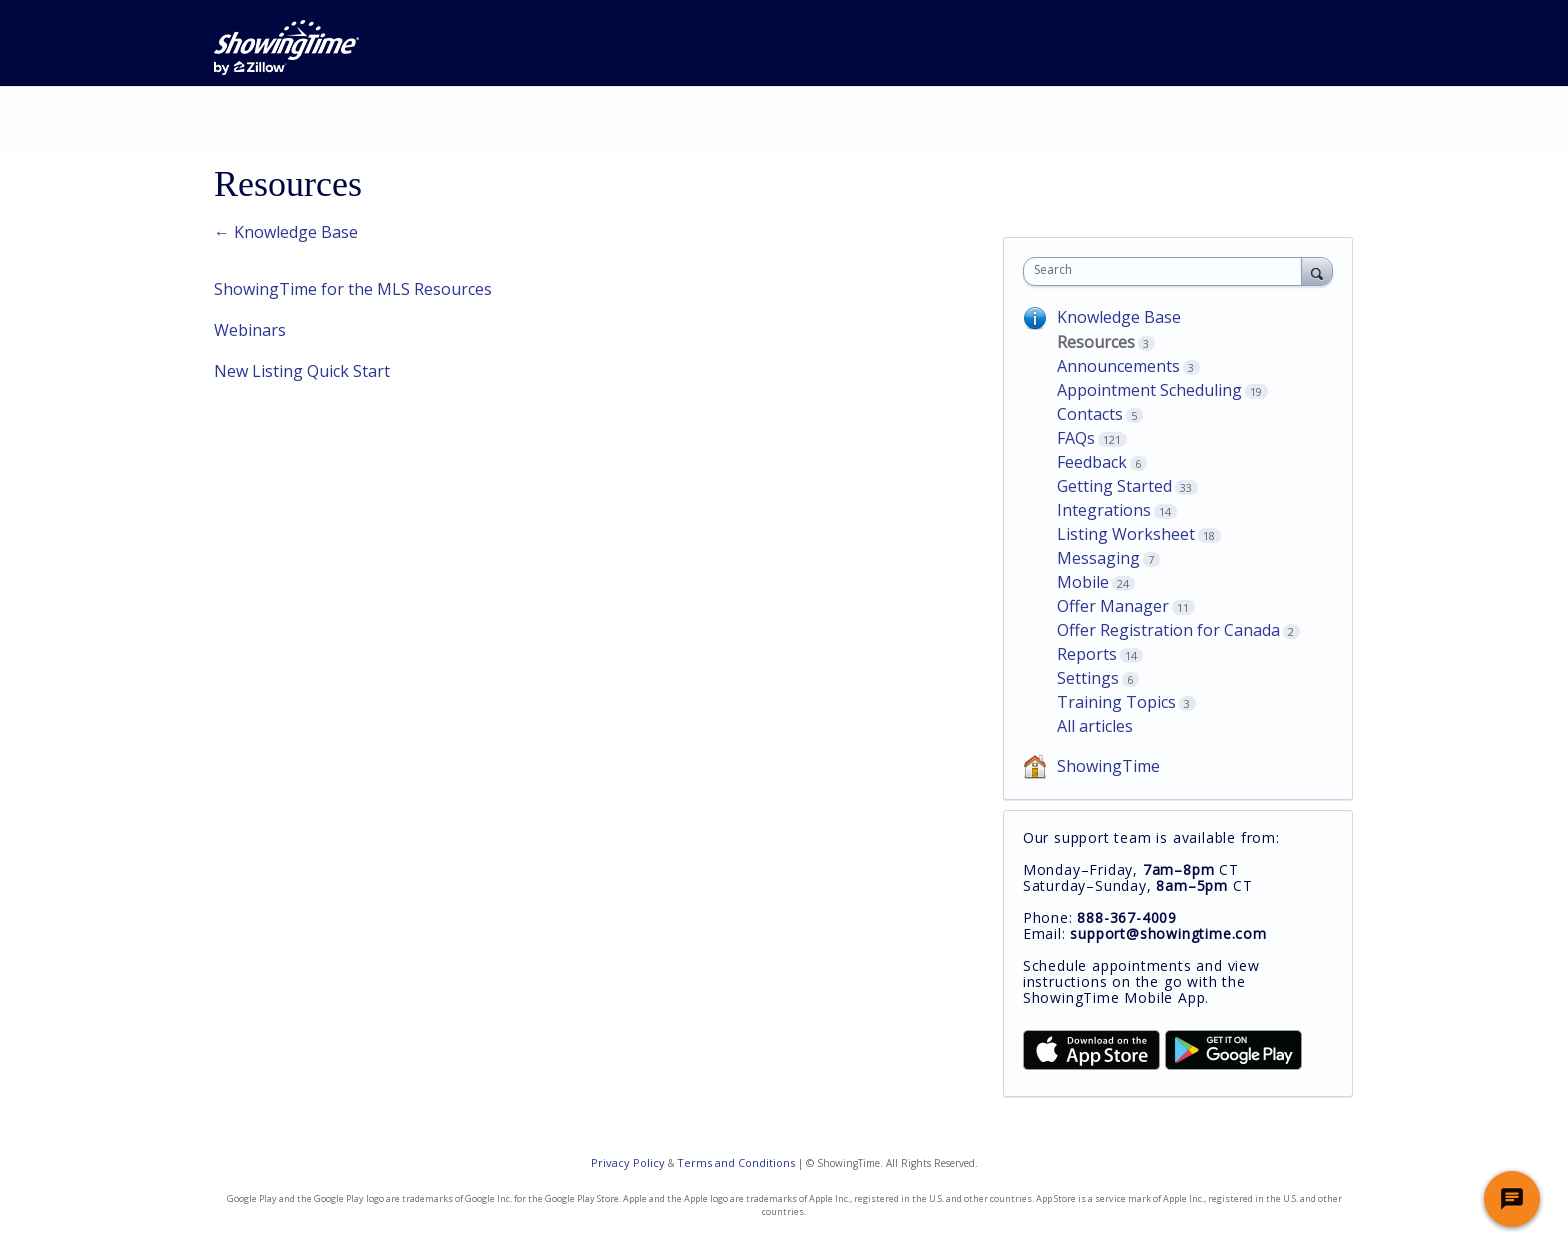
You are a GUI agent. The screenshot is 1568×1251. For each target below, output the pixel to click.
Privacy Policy (628, 1162)
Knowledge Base (1119, 317)
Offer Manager (1113, 606)
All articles (1095, 726)
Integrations (1104, 510)
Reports (1087, 654)
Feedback (1092, 462)
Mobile (1083, 582)
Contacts (1090, 414)
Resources (1096, 342)
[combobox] (1167, 271)
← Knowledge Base (286, 232)
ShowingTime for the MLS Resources (353, 289)
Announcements (1118, 366)
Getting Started (1114, 486)
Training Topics (1116, 702)
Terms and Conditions (736, 1162)
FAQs (1076, 438)
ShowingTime (1108, 766)
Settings (1088, 678)
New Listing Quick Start (302, 371)
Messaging (1098, 558)
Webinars (250, 330)
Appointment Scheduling (1149, 390)
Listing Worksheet (1126, 534)
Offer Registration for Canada (1168, 630)
